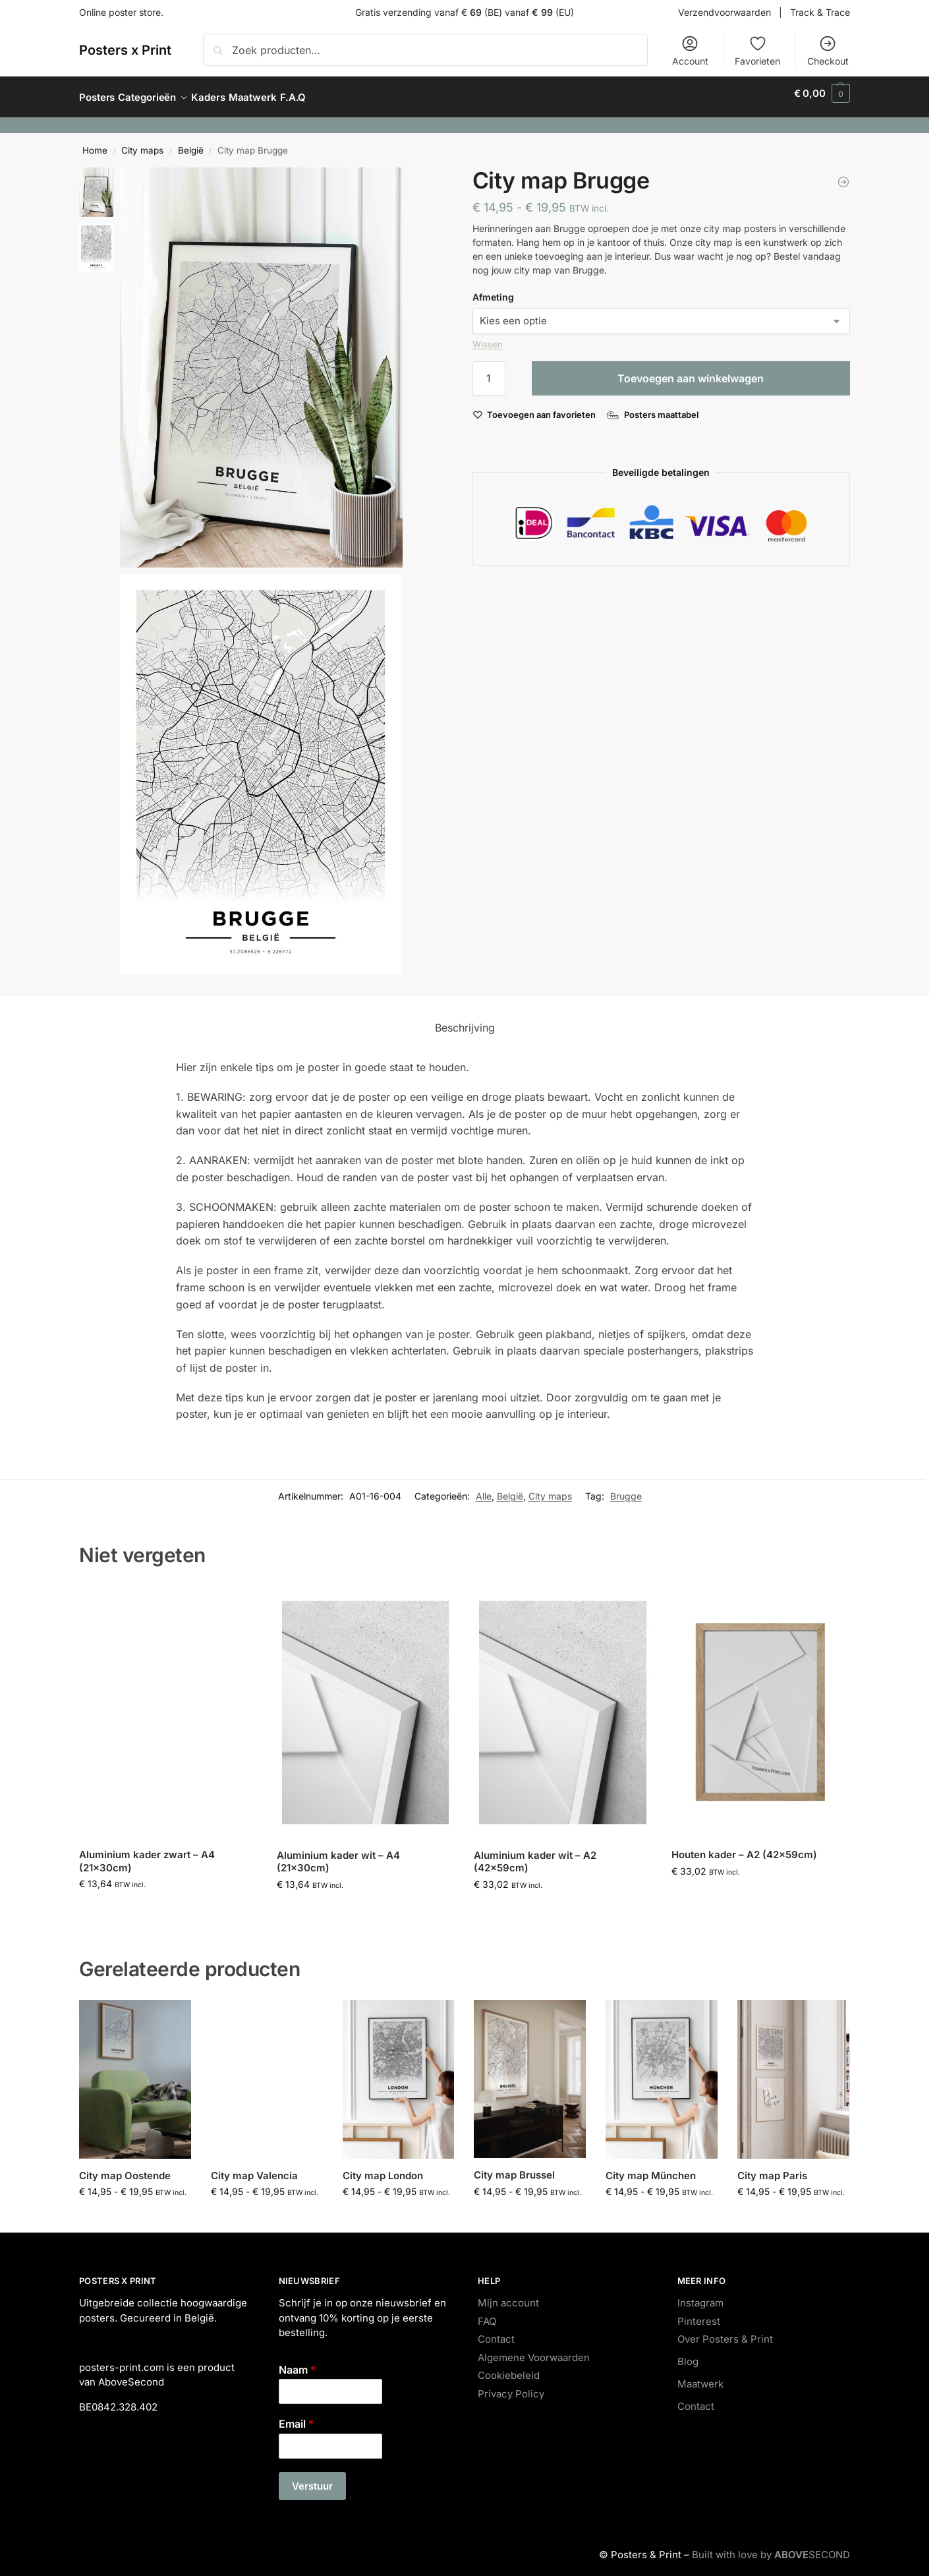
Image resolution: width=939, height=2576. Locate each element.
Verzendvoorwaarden (724, 12)
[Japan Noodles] (843, 174)
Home (94, 143)
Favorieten (757, 50)
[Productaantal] (488, 371)
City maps (142, 143)
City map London (383, 2167)
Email (296, 2416)
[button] (822, 93)
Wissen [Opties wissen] (487, 337)
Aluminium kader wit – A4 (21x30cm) (338, 1854)
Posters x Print (125, 50)
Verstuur (312, 2479)
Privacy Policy (511, 2386)
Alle (484, 1488)
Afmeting (493, 289)
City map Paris (772, 2167)
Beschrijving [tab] (465, 1020)
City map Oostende (125, 2167)
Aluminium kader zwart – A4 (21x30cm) (147, 1854)
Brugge (626, 1488)
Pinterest (698, 2313)
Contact (496, 2332)
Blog (687, 2354)
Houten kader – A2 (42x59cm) (744, 1847)
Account (690, 50)
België (191, 143)
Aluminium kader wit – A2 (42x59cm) (535, 1854)
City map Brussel (514, 2167)
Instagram (700, 2295)
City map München (651, 2167)
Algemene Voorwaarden (534, 2349)
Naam (297, 2361)
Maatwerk (700, 2376)
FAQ (487, 2313)
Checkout (828, 50)
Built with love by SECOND (771, 2547)
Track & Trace (820, 12)
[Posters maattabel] (654, 407)
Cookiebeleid (509, 2368)
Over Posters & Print (725, 2332)
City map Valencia (254, 2167)
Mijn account (508, 2295)
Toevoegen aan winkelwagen (690, 371)
